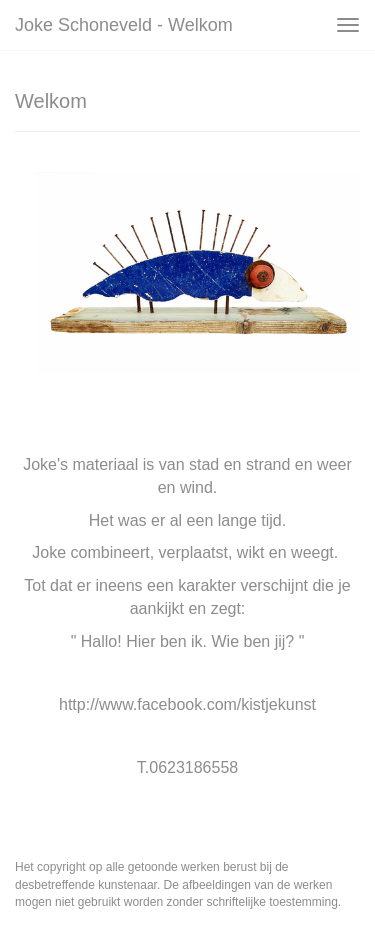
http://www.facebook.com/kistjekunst (187, 704)
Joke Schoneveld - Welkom (124, 25)
